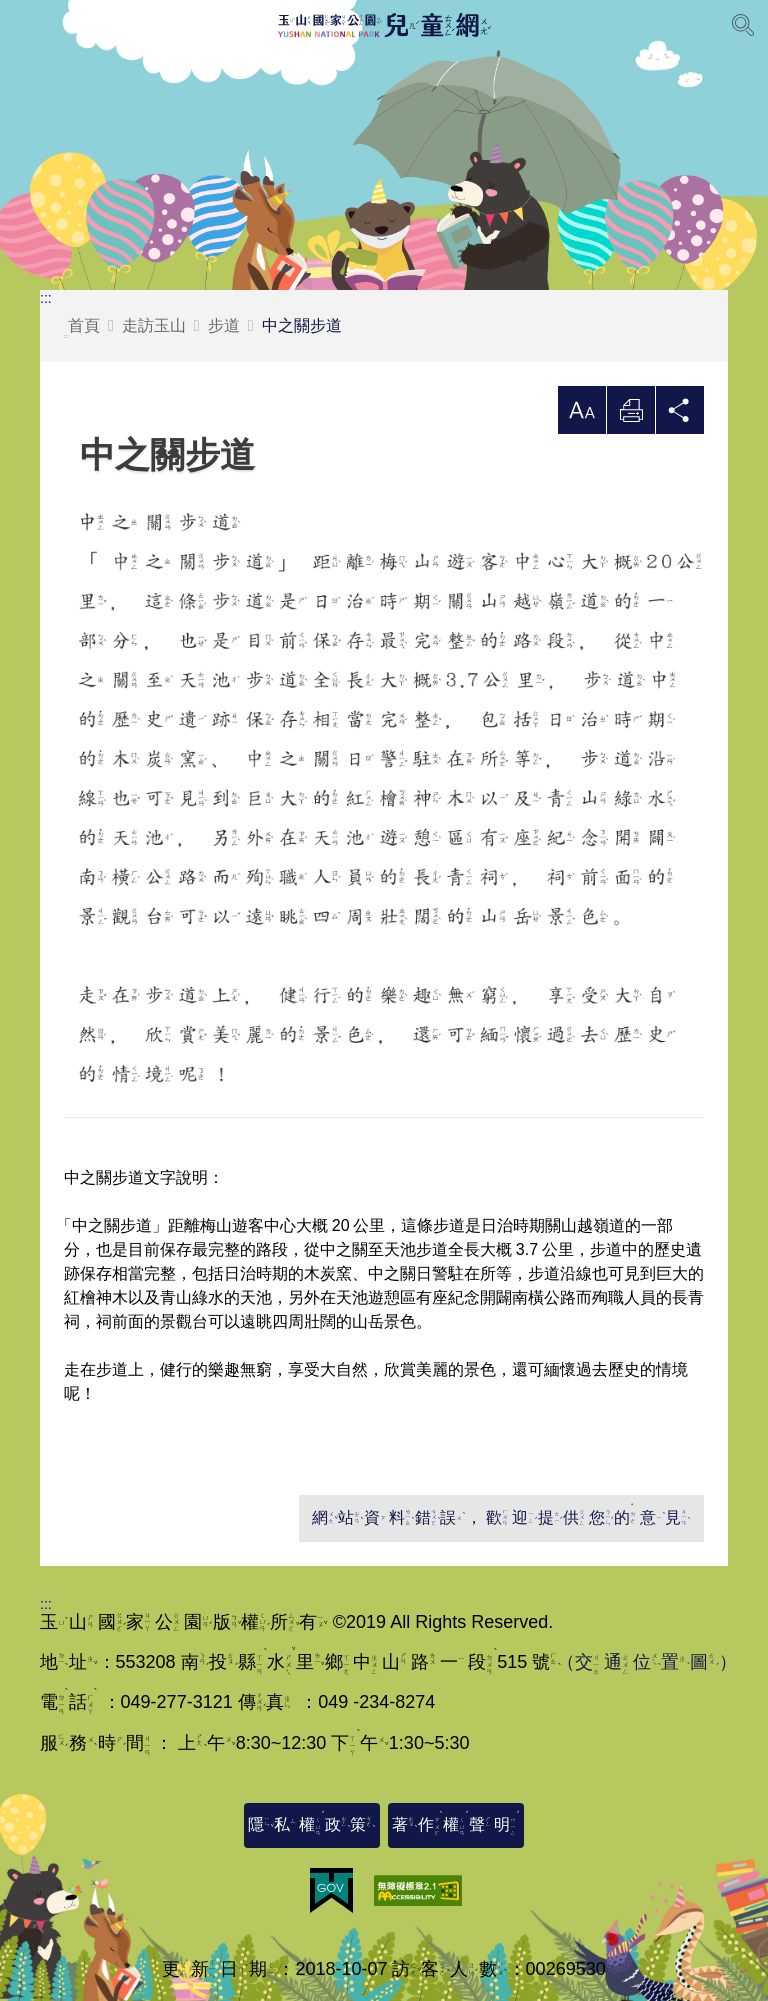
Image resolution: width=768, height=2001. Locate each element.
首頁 (82, 327)
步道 (224, 325)
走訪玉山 (154, 325)
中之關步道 (302, 325)
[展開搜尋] (743, 25)
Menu (25, 25)
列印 (631, 415)
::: (46, 298)
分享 (680, 415)
